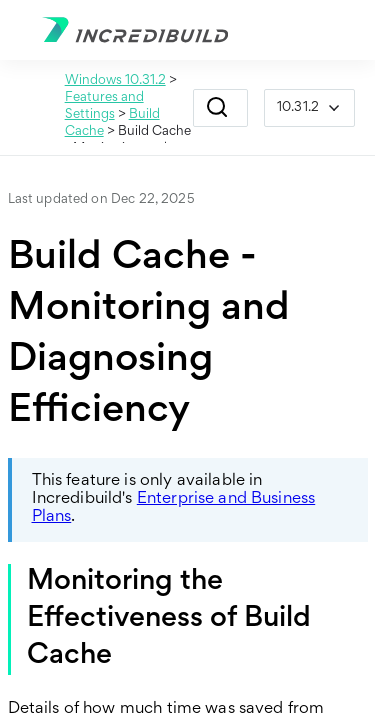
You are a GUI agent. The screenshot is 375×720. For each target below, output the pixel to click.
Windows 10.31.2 (115, 81)
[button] (217, 108)
